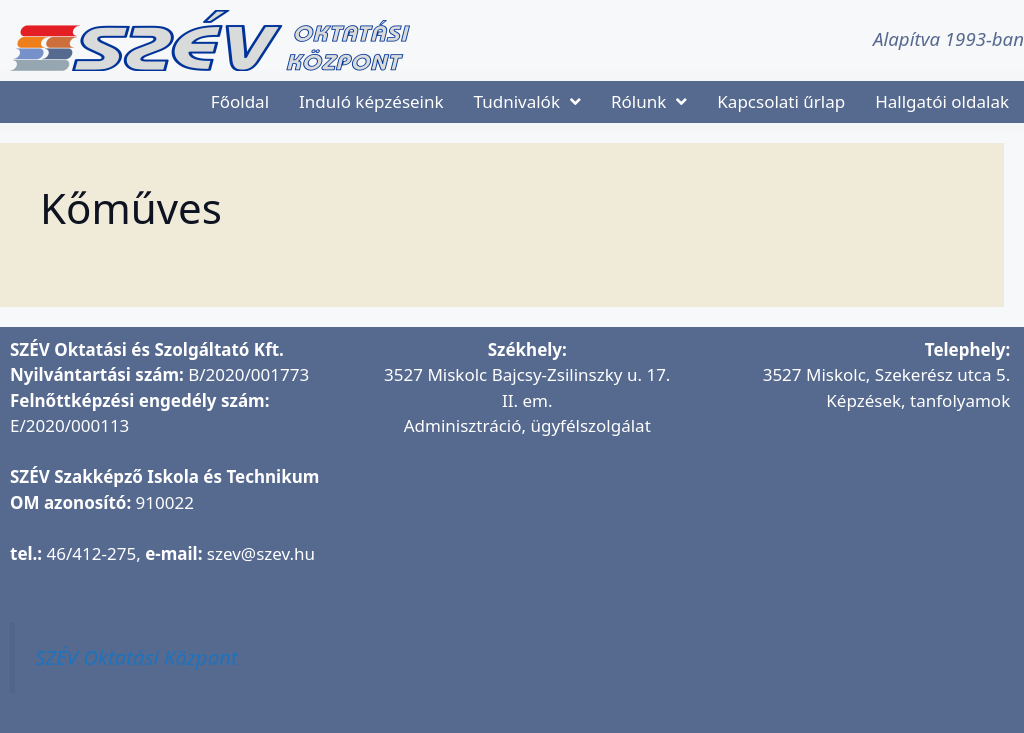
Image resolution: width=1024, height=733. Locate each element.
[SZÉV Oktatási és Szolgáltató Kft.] (527, 574)
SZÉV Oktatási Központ (136, 657)
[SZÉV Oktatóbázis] (850, 549)
